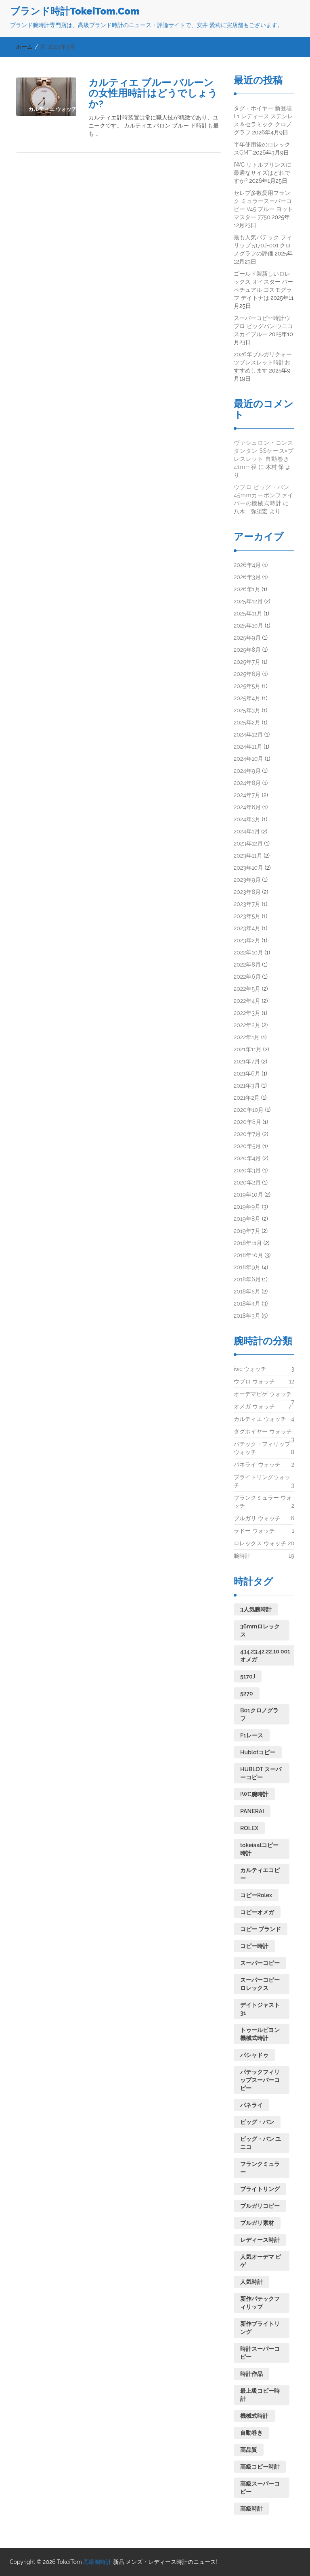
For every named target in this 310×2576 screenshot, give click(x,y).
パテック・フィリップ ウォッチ (262, 1448)
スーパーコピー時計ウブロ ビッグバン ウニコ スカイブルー (263, 326)
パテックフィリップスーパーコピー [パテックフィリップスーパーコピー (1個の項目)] (260, 2080)
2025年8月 (247, 650)
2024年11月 (248, 746)
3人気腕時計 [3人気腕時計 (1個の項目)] (256, 1609)
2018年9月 (247, 1267)
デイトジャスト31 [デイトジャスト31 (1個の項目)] (260, 2009)
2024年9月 (247, 771)
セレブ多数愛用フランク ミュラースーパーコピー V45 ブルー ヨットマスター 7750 (263, 205)
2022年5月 (247, 989)
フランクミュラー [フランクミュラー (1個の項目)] (260, 2168)
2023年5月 (247, 916)
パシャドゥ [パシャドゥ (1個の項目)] (254, 2055)
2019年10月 (248, 1194)
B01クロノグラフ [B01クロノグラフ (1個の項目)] (259, 1714)
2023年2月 (247, 940)
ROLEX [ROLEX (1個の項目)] (249, 1828)
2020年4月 (247, 1158)
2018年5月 (247, 1291)
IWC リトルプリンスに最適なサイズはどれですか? (262, 172)
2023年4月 (247, 928)
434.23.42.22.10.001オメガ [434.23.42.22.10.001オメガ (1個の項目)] (265, 1655)
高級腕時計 (97, 2562)
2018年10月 (248, 1255)
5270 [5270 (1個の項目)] (246, 1693)
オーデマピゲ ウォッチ (263, 1396)
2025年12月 (248, 601)
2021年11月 (248, 1049)
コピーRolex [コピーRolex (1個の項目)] (256, 1895)
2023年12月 (248, 843)
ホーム (24, 47)
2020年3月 (247, 1170)
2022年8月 (247, 964)
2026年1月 (247, 589)
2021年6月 (247, 1073)
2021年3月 (247, 1085)
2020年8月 (247, 1122)
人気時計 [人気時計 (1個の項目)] (251, 2282)
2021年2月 (247, 1097)
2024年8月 (247, 783)
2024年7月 (247, 795)
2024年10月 (248, 758)
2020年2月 (247, 1182)
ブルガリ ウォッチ (257, 1518)
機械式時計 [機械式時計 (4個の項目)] (254, 2416)
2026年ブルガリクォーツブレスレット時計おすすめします (263, 362)
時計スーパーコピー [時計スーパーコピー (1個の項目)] (260, 2353)
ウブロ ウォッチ (254, 1381)
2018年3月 (247, 1315)
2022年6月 (247, 976)
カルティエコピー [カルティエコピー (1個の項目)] (260, 1874)
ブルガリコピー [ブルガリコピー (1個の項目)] (260, 2206)
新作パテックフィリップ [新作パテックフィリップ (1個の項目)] (260, 2303)
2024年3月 (247, 819)
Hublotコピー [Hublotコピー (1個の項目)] (257, 1752)
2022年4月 (247, 1001)
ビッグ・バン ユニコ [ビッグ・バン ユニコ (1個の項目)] (260, 2143)
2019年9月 (247, 1206)
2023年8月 (247, 892)
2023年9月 (247, 880)
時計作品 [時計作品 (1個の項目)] (251, 2374)
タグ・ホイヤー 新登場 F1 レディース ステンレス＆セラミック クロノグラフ (263, 120)
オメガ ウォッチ (254, 1406)
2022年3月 (247, 1013)
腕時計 (242, 1556)
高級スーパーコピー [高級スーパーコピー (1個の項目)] (260, 2487)
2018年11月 (248, 1243)
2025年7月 (247, 662)
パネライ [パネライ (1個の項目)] (251, 2105)
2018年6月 (247, 1279)
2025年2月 (247, 722)
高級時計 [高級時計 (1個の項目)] (251, 2508)
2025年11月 (248, 613)
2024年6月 (247, 807)
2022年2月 (247, 1025)
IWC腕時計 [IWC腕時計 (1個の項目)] (254, 1794)
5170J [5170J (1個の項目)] (247, 1676)
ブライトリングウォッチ (262, 1481)
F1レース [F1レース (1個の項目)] (251, 1735)
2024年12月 (248, 734)
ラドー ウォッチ (254, 1531)
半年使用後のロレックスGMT (262, 148)
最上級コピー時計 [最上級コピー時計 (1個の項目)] (260, 2395)
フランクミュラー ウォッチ (263, 1502)
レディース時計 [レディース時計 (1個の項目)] (260, 2240)
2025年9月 (247, 637)
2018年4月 (247, 1303)
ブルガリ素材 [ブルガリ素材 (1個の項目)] (257, 2223)
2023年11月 (248, 855)
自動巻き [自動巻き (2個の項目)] (251, 2433)
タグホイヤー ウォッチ (263, 1433)
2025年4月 (247, 698)
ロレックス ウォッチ (260, 1543)
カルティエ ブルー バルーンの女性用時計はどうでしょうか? (153, 93)
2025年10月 (248, 625)
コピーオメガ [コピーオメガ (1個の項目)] (257, 1912)
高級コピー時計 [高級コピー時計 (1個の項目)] (260, 2466)
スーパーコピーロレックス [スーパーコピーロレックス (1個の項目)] (260, 1984)
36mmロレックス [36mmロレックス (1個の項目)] (260, 1630)
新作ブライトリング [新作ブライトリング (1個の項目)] (260, 2328)
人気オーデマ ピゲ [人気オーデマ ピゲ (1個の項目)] (260, 2261)
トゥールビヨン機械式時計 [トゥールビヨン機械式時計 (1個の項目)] (260, 2034)
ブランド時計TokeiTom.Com (75, 11)
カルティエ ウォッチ (260, 1419)
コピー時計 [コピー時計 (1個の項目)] (254, 1946)
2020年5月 (247, 1146)
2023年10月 (248, 867)
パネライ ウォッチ (257, 1465)
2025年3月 (247, 710)
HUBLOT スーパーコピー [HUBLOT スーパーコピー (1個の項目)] (260, 1773)
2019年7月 (247, 1231)
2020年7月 (247, 1134)
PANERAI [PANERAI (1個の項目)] (252, 1811)
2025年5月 (247, 686)
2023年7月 (247, 904)
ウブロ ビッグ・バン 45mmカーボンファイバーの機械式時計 (263, 495)
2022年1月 (247, 1037)
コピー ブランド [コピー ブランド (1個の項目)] (260, 1929)
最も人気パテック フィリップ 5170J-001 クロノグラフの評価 (263, 245)
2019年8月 (247, 1219)
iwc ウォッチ (250, 1369)
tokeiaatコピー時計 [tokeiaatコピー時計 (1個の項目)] (259, 1849)
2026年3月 (247, 577)
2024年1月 (247, 831)
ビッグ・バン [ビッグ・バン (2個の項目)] (257, 2122)
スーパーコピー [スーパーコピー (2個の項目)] (260, 1963)
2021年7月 (247, 1061)
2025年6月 (247, 674)
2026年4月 (247, 565)
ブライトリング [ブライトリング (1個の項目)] (260, 2189)
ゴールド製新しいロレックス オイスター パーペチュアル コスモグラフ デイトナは (263, 285)
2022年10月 (248, 952)
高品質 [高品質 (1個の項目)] (248, 2449)
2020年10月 (249, 1110)
